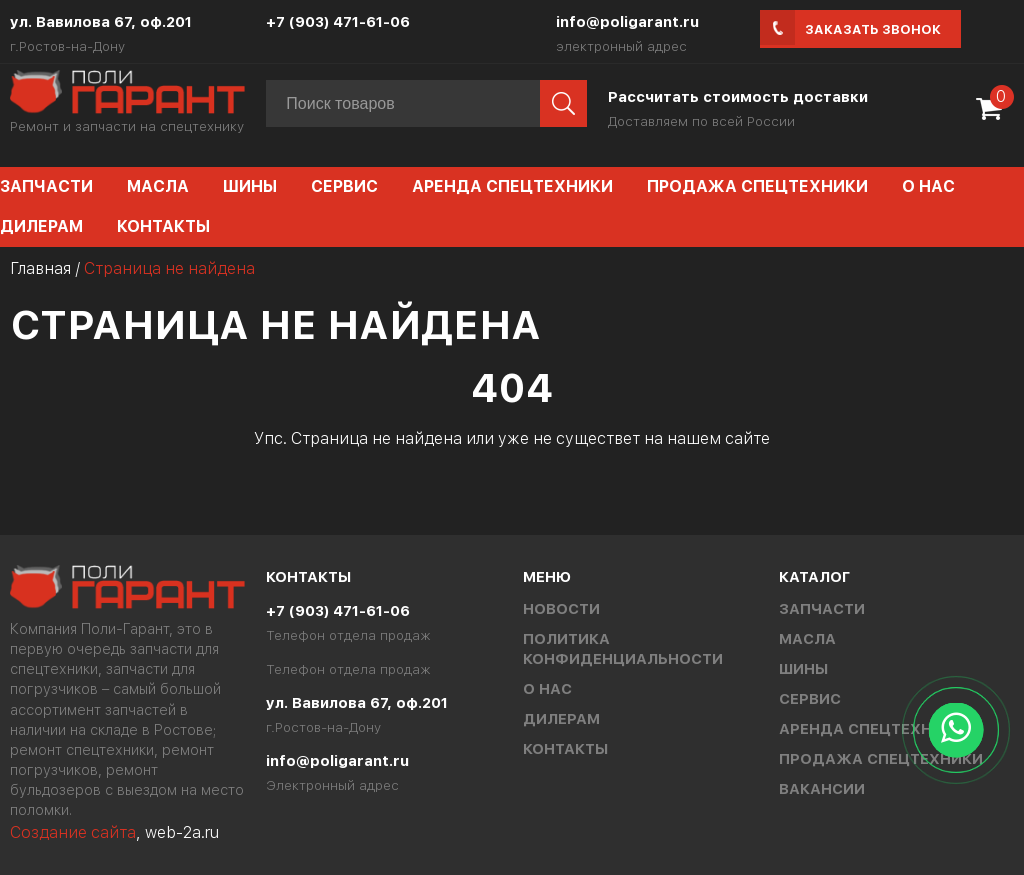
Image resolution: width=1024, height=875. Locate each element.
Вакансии (822, 789)
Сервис (344, 186)
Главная (40, 268)
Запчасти (822, 609)
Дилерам (561, 719)
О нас (928, 186)
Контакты (163, 226)
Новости (561, 609)
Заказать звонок (873, 29)
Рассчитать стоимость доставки (738, 97)
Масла (158, 186)
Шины (250, 186)
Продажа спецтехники (757, 186)
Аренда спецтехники (512, 186)
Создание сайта (73, 832)
